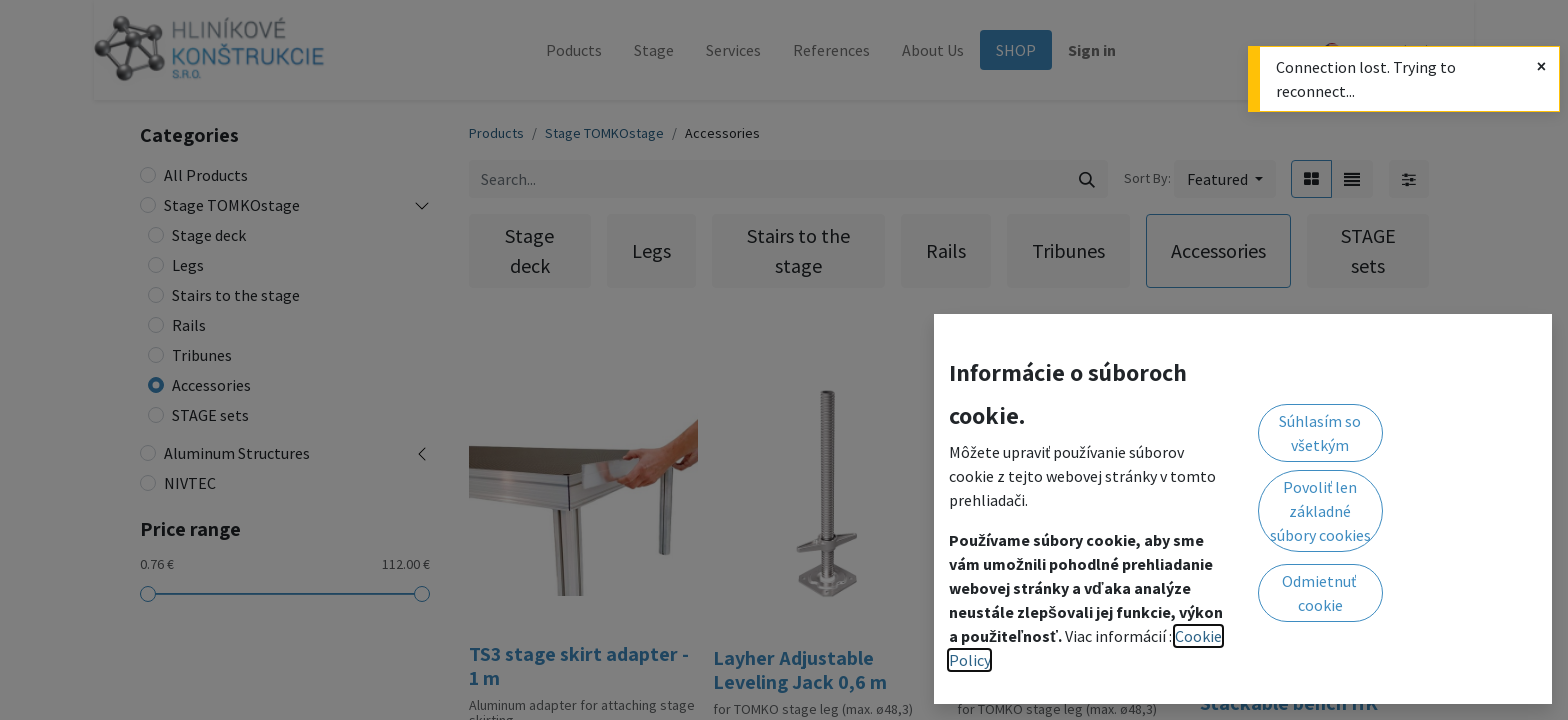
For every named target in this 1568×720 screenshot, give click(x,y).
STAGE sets (210, 415)
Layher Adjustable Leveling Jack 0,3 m (1043, 670)
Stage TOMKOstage (232, 205)
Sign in (1092, 50)
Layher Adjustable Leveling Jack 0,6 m (800, 670)
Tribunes (202, 355)
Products (496, 133)
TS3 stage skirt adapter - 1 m (579, 666)
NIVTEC (190, 483)
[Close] (1541, 66)
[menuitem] (574, 50)
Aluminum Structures (237, 453)
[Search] (1087, 179)
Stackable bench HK (1289, 703)
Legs (188, 265)
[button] (1225, 179)
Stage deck (209, 235)
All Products (206, 175)
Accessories (211, 385)
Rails (189, 325)
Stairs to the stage (236, 295)
